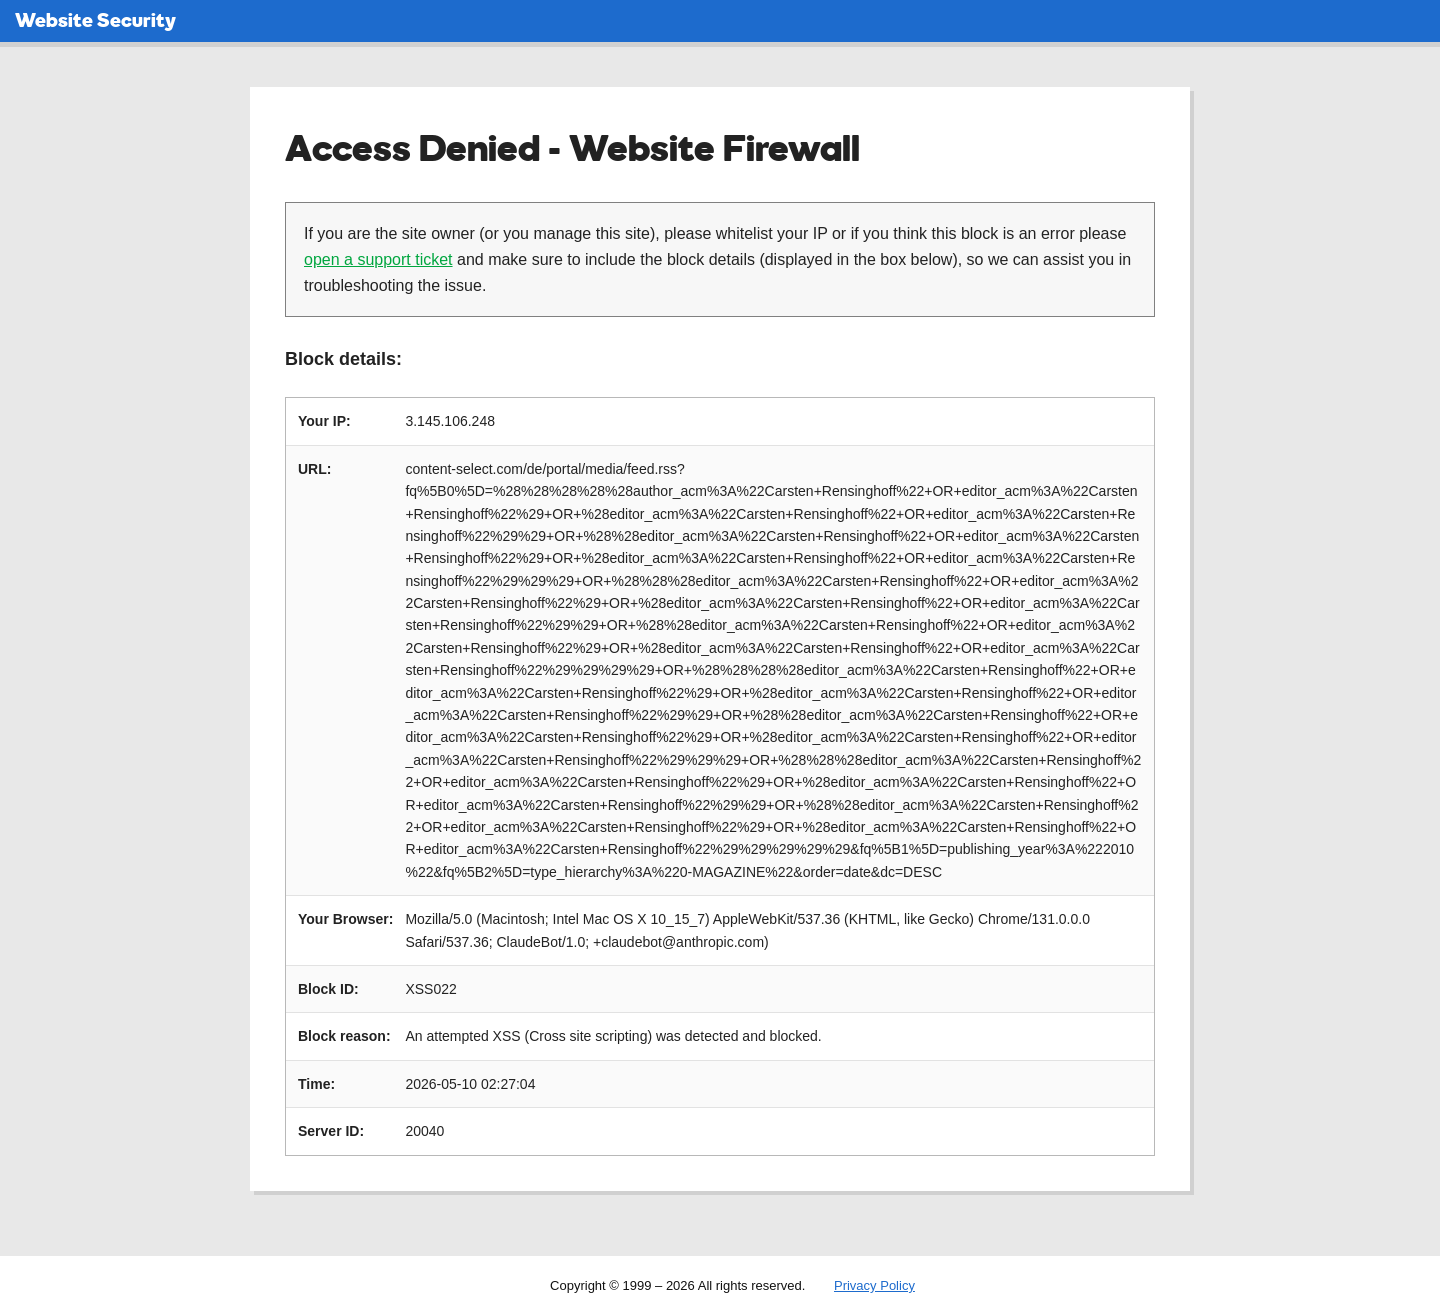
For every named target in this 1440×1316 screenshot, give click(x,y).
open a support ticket (378, 259)
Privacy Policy (874, 1285)
